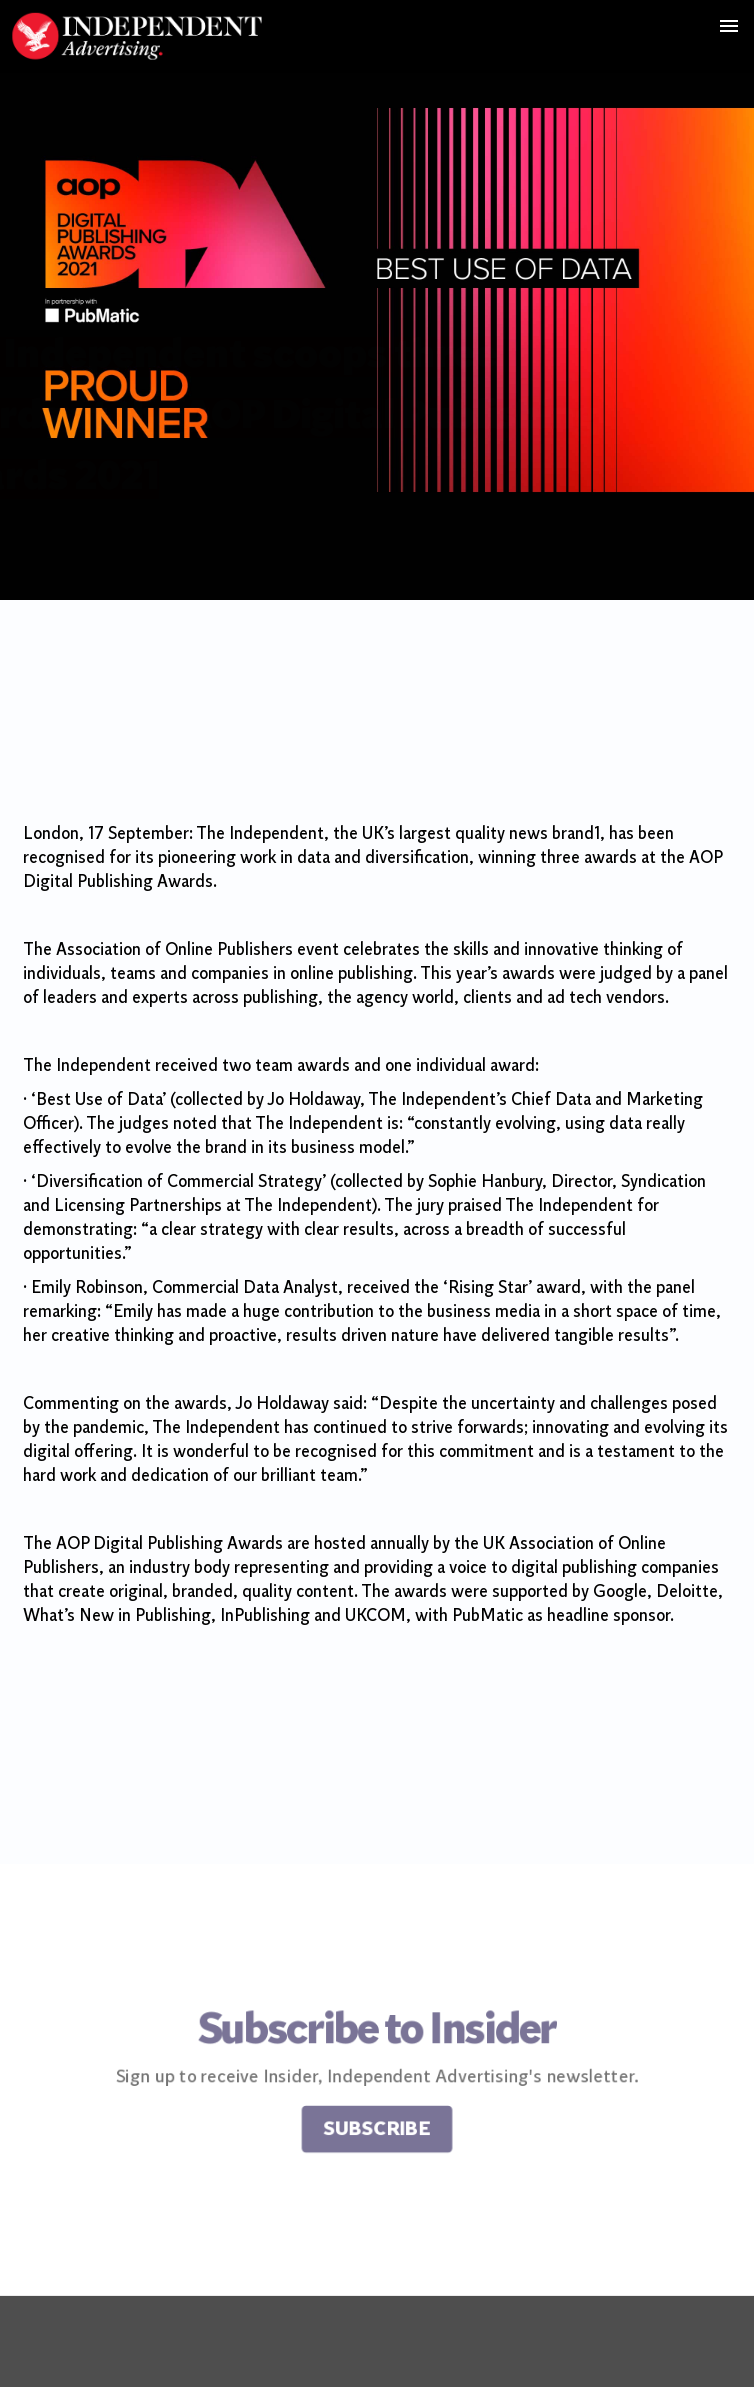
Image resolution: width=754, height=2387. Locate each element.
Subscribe (377, 2133)
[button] (728, 26)
